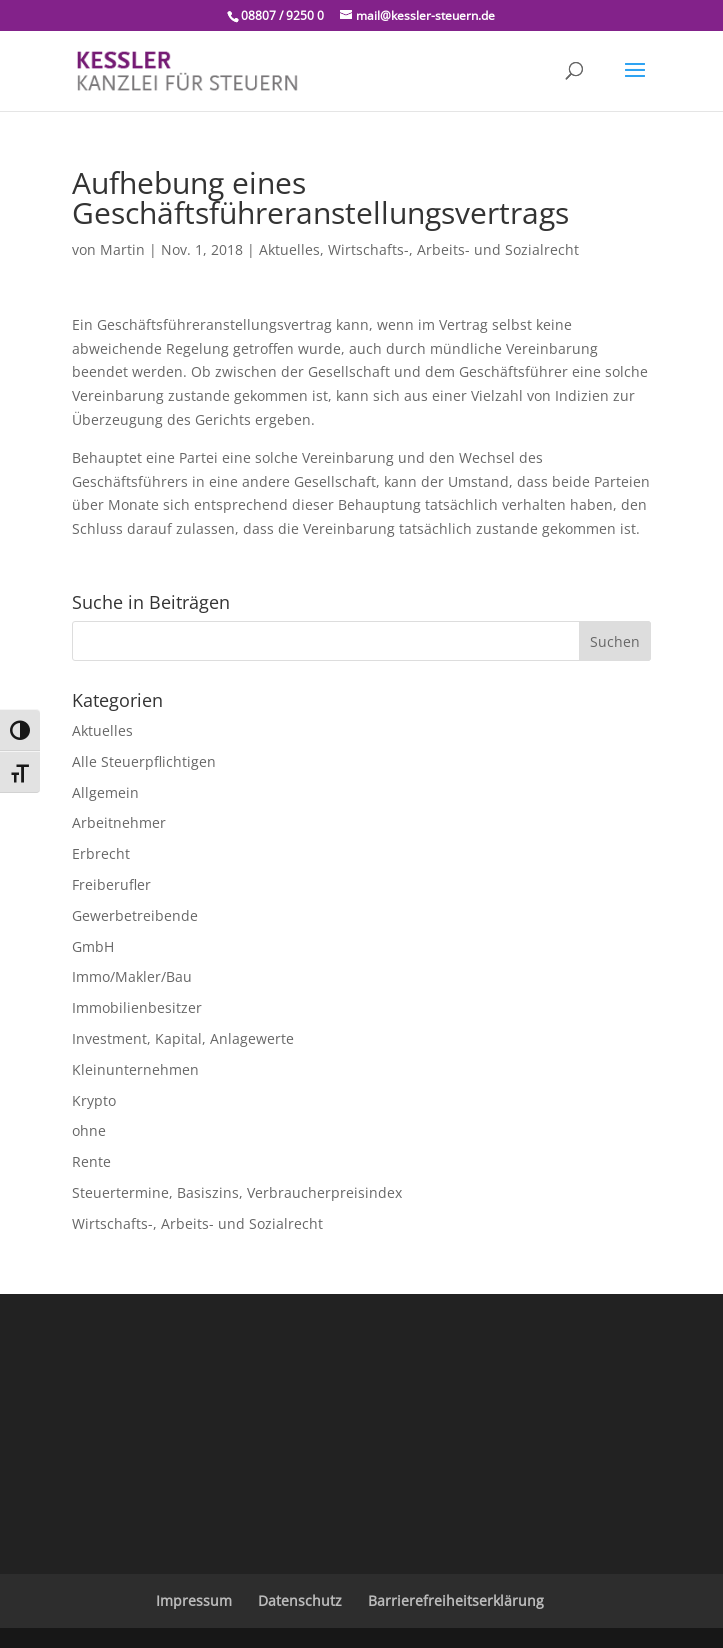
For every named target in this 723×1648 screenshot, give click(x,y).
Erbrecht (101, 853)
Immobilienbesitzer (137, 1007)
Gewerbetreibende (135, 915)
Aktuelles (289, 249)
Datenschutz (300, 1600)
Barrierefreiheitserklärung (456, 1600)
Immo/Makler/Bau (132, 976)
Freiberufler (111, 884)
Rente (91, 1161)
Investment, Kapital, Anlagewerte (183, 1038)
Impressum (194, 1600)
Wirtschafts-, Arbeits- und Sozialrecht (453, 249)
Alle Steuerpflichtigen (144, 761)
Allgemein (105, 792)
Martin (122, 249)
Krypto (94, 1100)
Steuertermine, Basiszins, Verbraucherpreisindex (237, 1192)
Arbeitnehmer (119, 822)
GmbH (93, 946)
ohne (89, 1130)
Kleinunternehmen (135, 1069)
